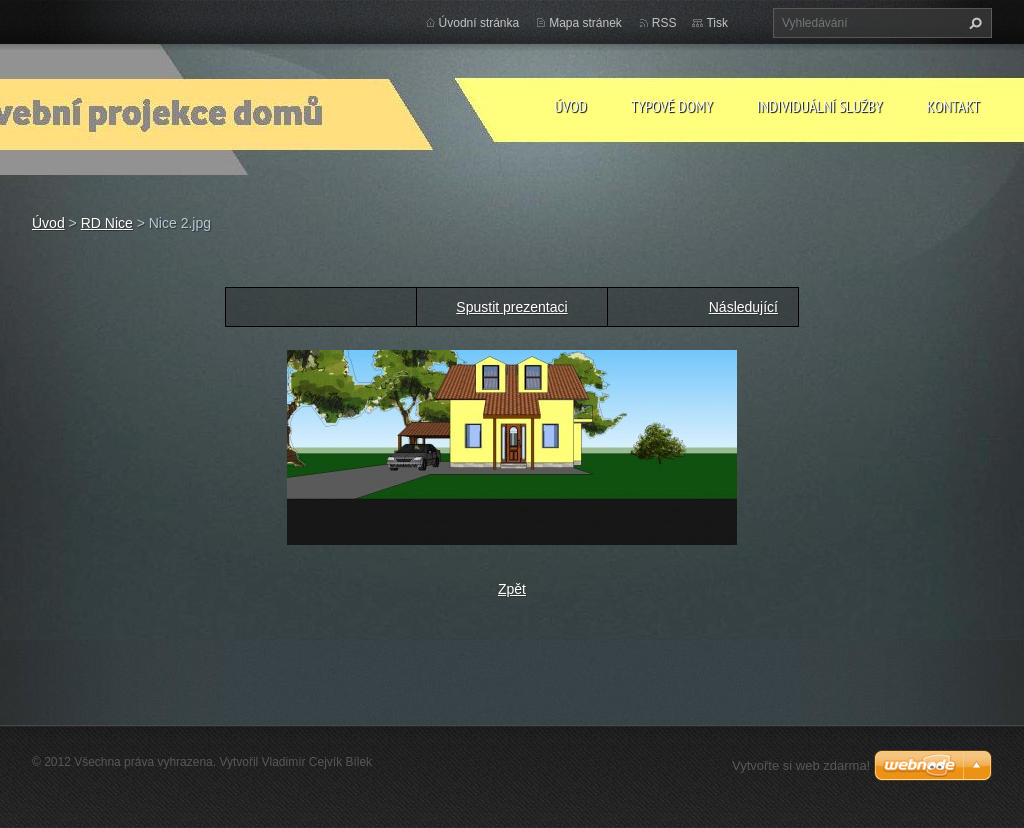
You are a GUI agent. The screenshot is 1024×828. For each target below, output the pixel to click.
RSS (664, 23)
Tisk (717, 23)
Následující (743, 307)
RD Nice (107, 223)
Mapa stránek (585, 23)
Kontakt (953, 106)
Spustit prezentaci (511, 307)
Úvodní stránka (479, 23)
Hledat (973, 23)
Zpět (512, 589)
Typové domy (672, 106)
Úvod (570, 106)
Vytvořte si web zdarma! (801, 765)
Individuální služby (820, 106)
